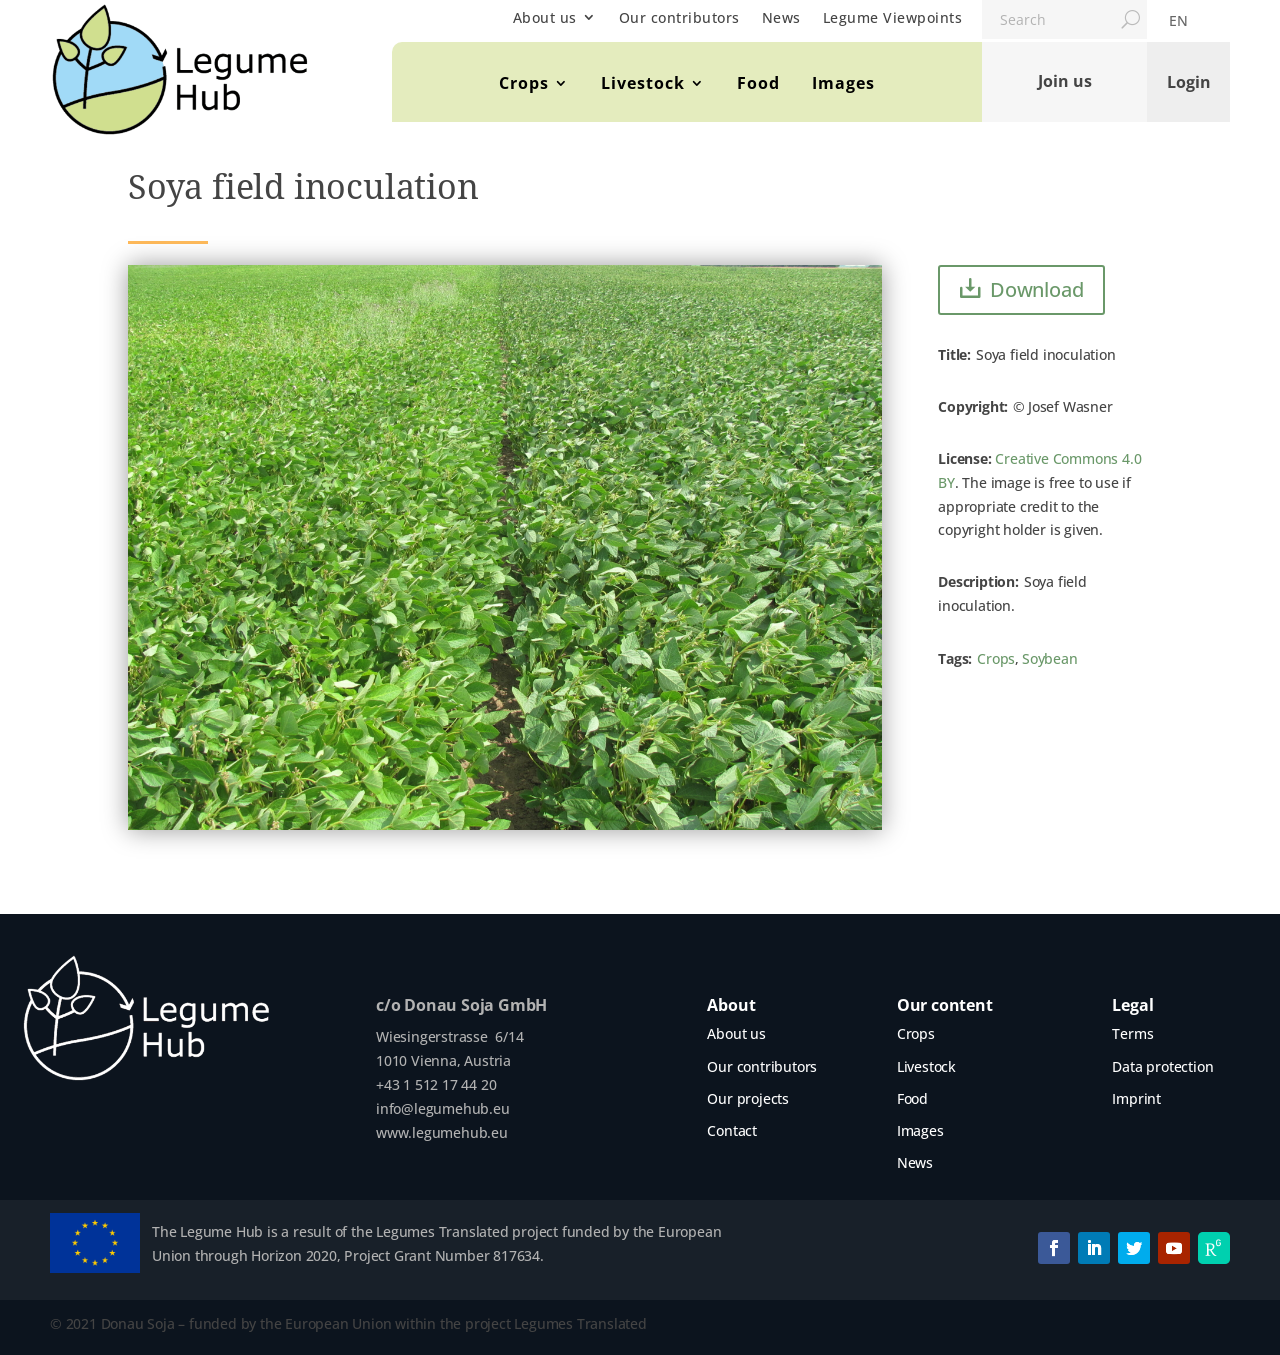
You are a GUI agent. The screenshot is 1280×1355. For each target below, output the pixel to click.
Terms (1132, 1033)
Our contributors (679, 17)
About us (545, 17)
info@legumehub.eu (443, 1108)
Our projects (748, 1098)
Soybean (1050, 658)
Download (1036, 289)
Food (758, 83)
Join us (1065, 81)
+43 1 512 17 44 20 (436, 1084)
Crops (524, 83)
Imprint (1136, 1098)
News (781, 17)
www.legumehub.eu (442, 1132)
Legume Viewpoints (893, 17)
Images (843, 83)
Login (1189, 81)
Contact (732, 1130)
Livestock (643, 83)
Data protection (1162, 1066)
